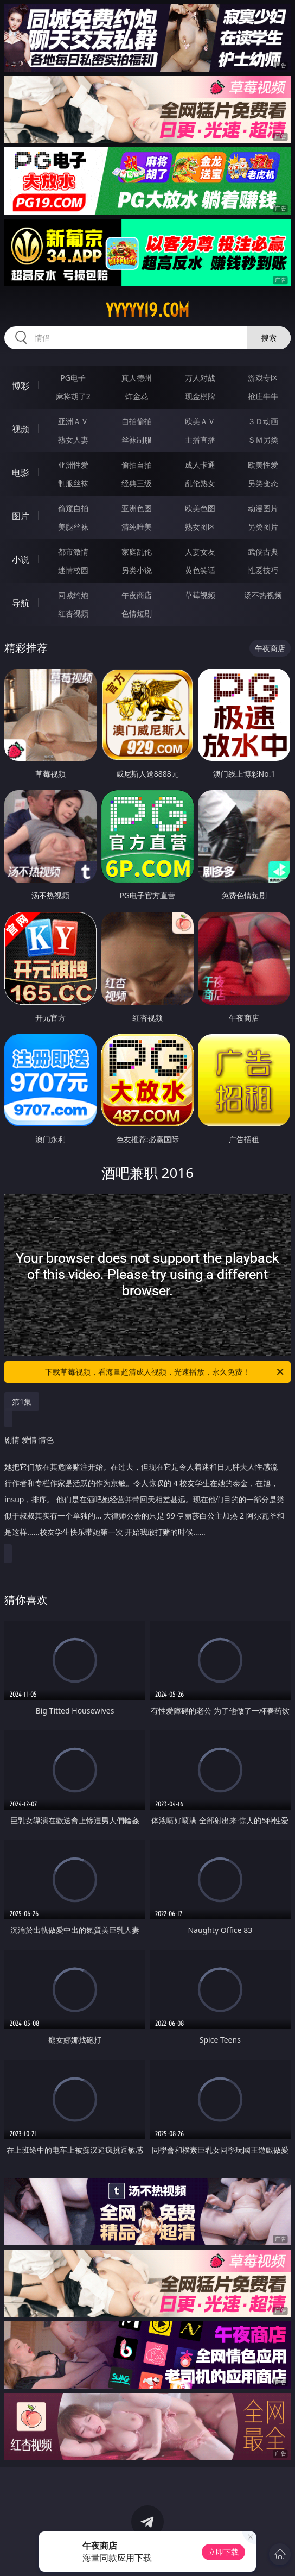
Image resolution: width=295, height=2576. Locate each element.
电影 (20, 472)
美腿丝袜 (73, 526)
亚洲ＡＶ (73, 421)
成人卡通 (200, 464)
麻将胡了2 (73, 396)
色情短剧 (136, 613)
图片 (20, 516)
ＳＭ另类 (263, 439)
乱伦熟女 (200, 483)
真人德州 (136, 378)
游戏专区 (263, 378)
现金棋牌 (200, 396)
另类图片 (263, 526)
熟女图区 (200, 526)
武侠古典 (263, 551)
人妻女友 (200, 551)
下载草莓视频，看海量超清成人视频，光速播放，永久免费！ (165, 1371)
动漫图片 (263, 508)
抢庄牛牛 (263, 396)
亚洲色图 (136, 508)
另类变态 (263, 483)
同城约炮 (73, 595)
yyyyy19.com (147, 310)
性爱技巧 (263, 570)
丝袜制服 (136, 439)
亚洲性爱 (73, 464)
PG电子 (73, 378)
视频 (20, 429)
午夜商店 (136, 595)
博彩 (20, 386)
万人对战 (200, 378)
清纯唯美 (136, 526)
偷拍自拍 (136, 464)
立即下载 (223, 2552)
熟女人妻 (73, 439)
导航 (20, 603)
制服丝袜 (73, 483)
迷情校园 (73, 570)
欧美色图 (200, 508)
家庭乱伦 (136, 551)
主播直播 (200, 439)
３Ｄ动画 (263, 421)
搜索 (269, 337)
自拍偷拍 (136, 421)
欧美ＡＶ (200, 421)
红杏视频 (73, 613)
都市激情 (73, 551)
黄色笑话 (200, 570)
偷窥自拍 (73, 508)
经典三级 (136, 483)
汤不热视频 (263, 595)
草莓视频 (200, 595)
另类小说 (136, 570)
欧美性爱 (263, 464)
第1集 (21, 1401)
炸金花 (136, 396)
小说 (20, 559)
